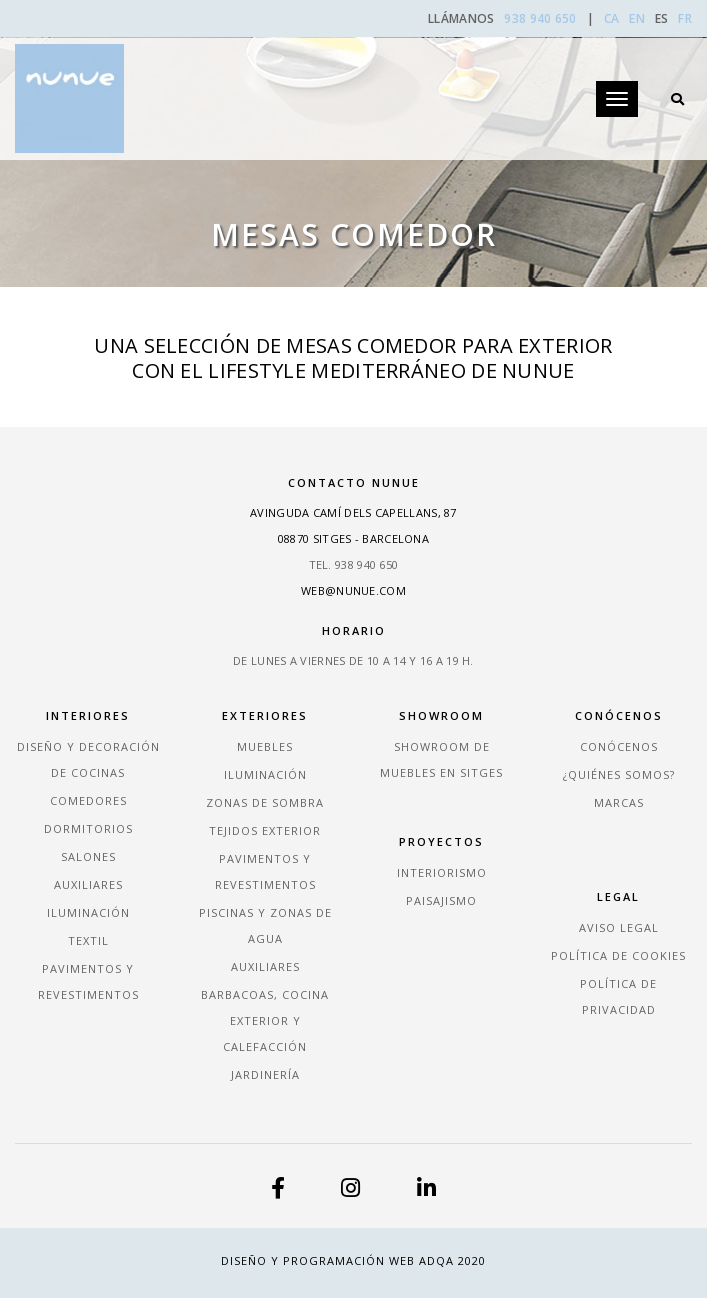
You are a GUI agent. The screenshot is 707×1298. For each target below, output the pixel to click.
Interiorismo (442, 872)
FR (685, 18)
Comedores (88, 800)
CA (612, 18)
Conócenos (619, 746)
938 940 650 (542, 18)
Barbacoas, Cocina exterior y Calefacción (265, 1020)
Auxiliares (88, 884)
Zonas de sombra (265, 802)
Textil (88, 940)
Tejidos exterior (265, 830)
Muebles (265, 746)
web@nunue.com (353, 590)
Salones (88, 856)
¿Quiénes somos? (619, 774)
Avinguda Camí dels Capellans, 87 (353, 512)
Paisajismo (441, 900)
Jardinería (265, 1074)
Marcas (619, 802)
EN (637, 18)
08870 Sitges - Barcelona (353, 538)
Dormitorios (88, 828)
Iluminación (88, 912)
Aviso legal (619, 927)
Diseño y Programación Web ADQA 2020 (353, 1260)
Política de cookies (618, 955)
